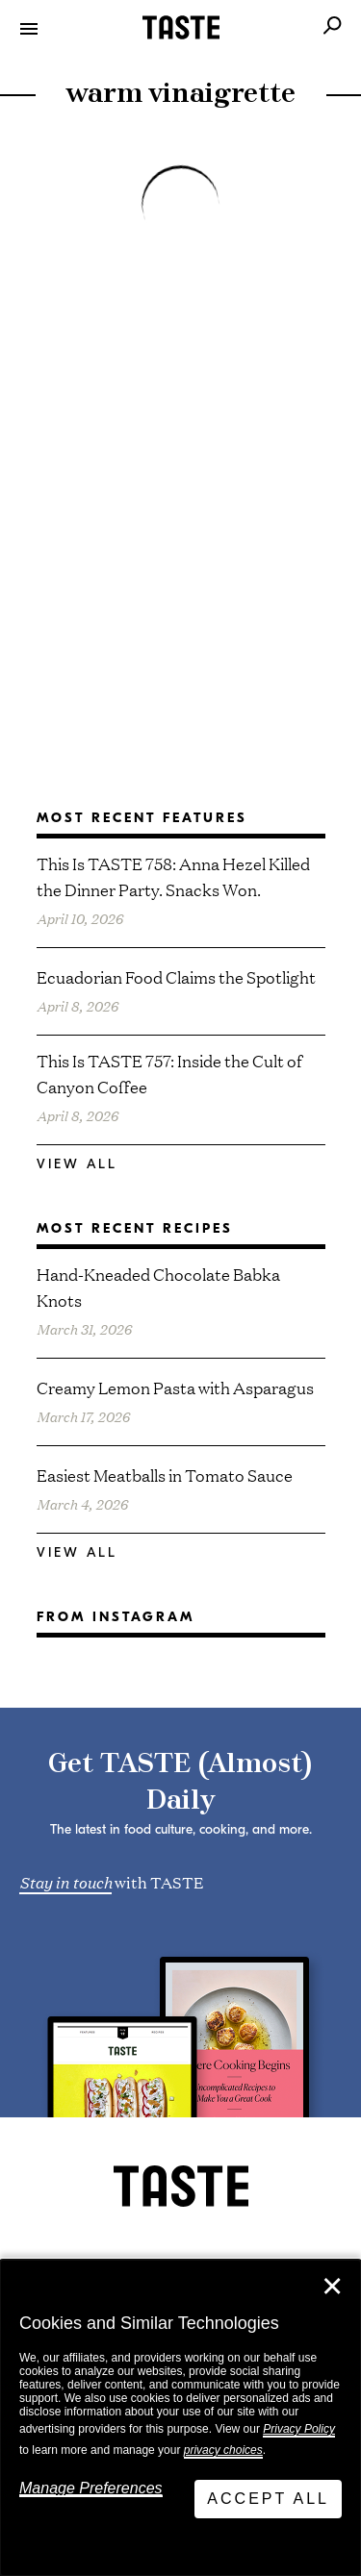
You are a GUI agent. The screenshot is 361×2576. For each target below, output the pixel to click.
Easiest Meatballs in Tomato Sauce (165, 1475)
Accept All (268, 2498)
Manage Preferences (91, 2488)
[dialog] (180, 2418)
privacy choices (223, 2450)
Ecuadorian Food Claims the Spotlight (176, 976)
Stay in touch (65, 1880)
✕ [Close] (332, 2286)
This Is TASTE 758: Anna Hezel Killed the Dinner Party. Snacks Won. (173, 876)
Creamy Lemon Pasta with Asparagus (175, 1387)
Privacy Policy (299, 2429)
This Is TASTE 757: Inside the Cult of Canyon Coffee (169, 1073)
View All (77, 1164)
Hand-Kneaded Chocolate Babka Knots (158, 1287)
